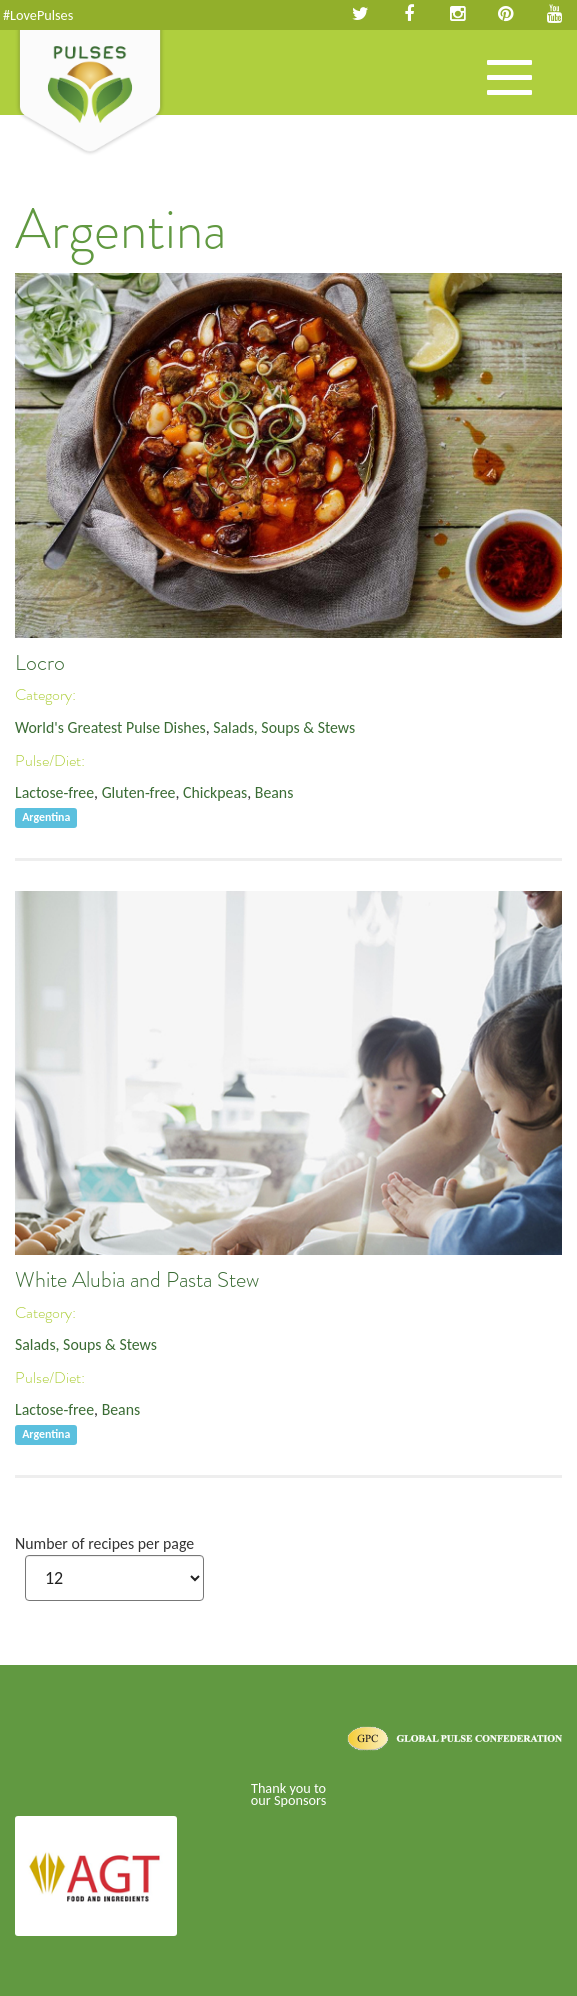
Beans (274, 792)
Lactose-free (54, 792)
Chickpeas (215, 792)
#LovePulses (38, 15)
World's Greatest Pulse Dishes (110, 727)
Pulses (90, 93)
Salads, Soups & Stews (284, 727)
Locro (40, 663)
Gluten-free (139, 792)
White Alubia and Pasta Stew (137, 1280)
